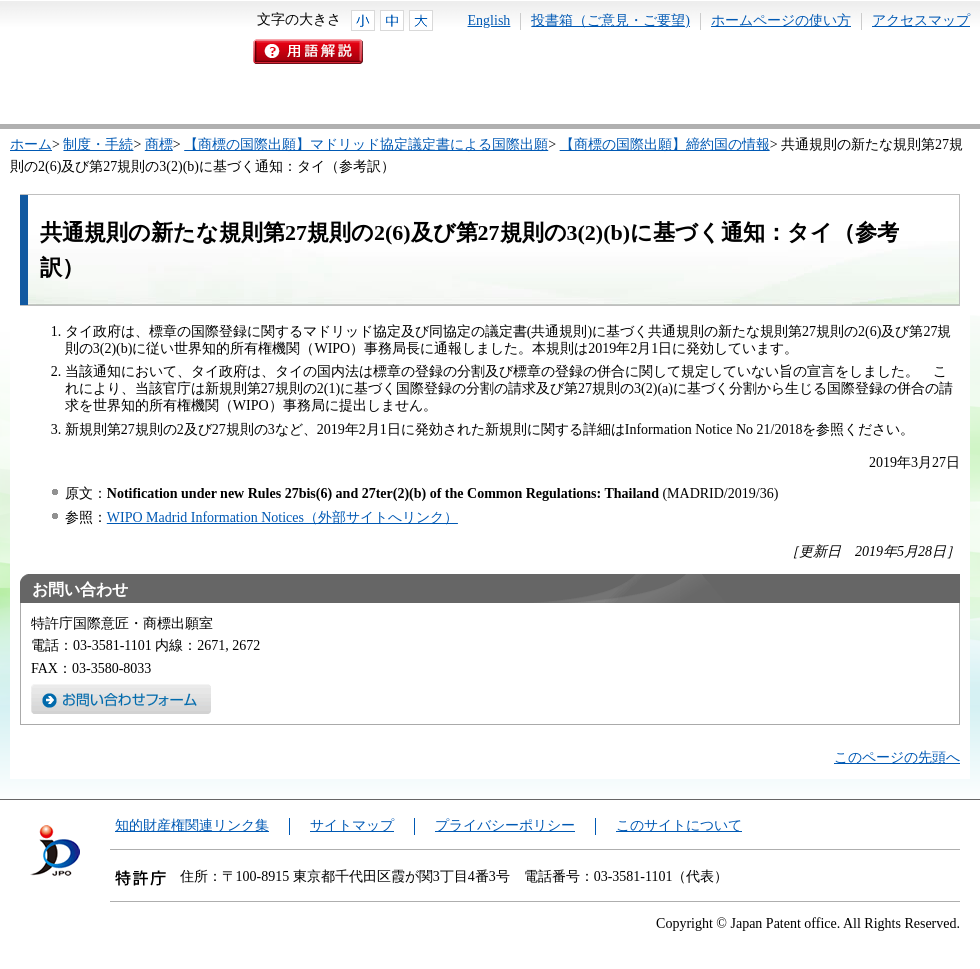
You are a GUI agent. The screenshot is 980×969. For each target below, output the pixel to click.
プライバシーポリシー (505, 825)
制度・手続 (98, 144)
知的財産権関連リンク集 (192, 825)
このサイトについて (679, 825)
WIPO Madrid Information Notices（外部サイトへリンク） (282, 517)
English (489, 20)
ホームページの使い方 (781, 20)
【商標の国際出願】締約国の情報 (665, 144)
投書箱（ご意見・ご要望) (610, 20)
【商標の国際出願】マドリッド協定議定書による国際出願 (366, 144)
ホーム (31, 144)
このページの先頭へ (897, 757)
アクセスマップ (921, 20)
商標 (159, 144)
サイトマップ (352, 825)
